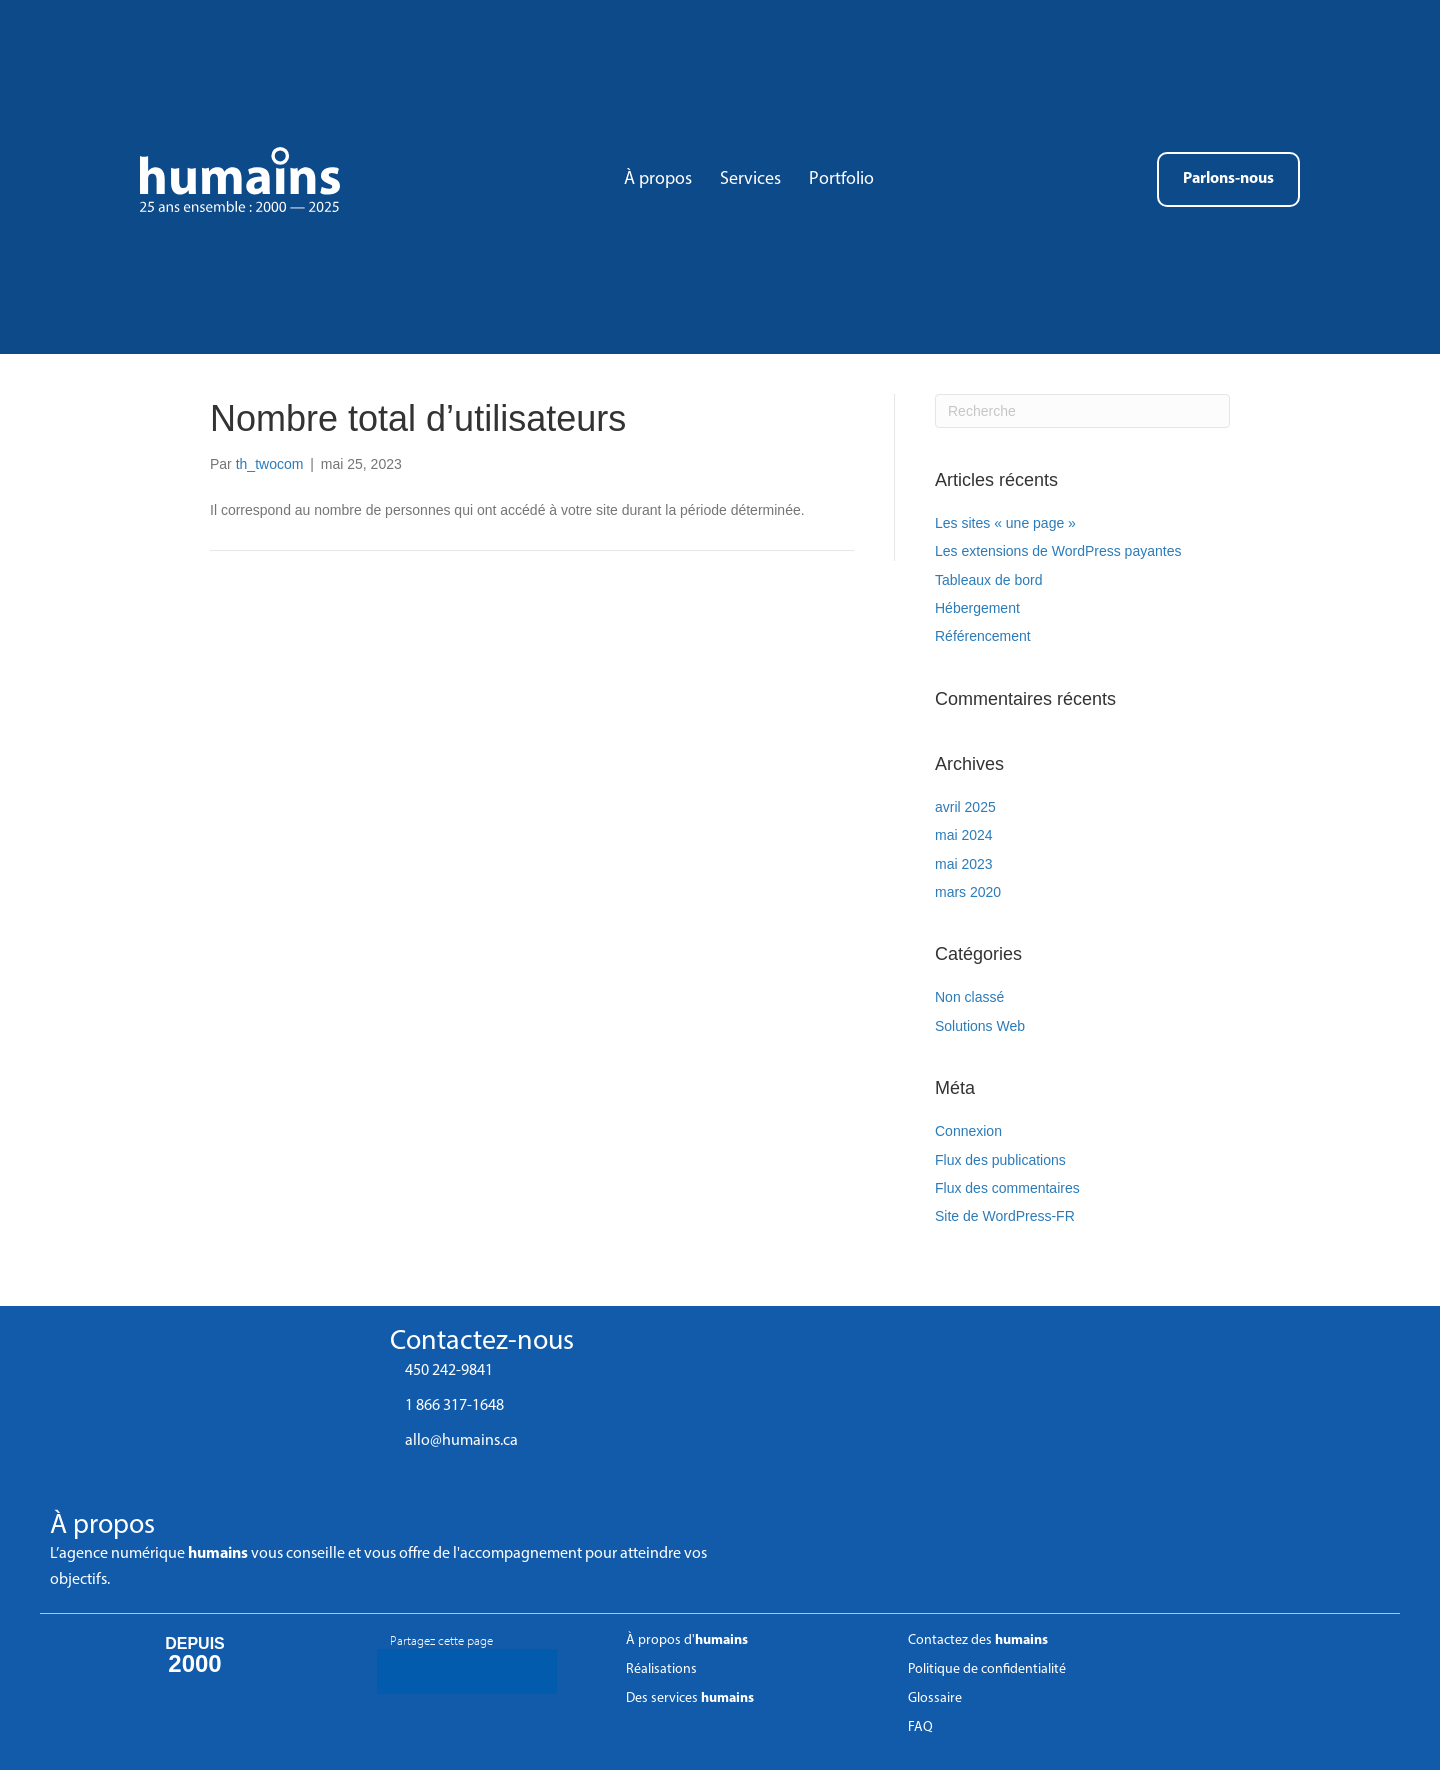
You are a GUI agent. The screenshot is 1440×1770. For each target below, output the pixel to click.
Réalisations (661, 1669)
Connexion (968, 1131)
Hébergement (977, 608)
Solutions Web (980, 1026)
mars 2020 (968, 892)
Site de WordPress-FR (1005, 1216)
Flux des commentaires (1007, 1188)
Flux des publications (1000, 1160)
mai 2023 (964, 864)
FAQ (920, 1727)
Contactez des (978, 1640)
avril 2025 (965, 807)
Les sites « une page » (1005, 523)
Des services (690, 1698)
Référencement (983, 636)
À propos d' (687, 1640)
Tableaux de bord (988, 580)
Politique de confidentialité (987, 1669)
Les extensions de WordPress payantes (1058, 551)
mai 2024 (964, 835)
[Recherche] (1082, 411)
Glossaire (935, 1698)
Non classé (969, 997)
